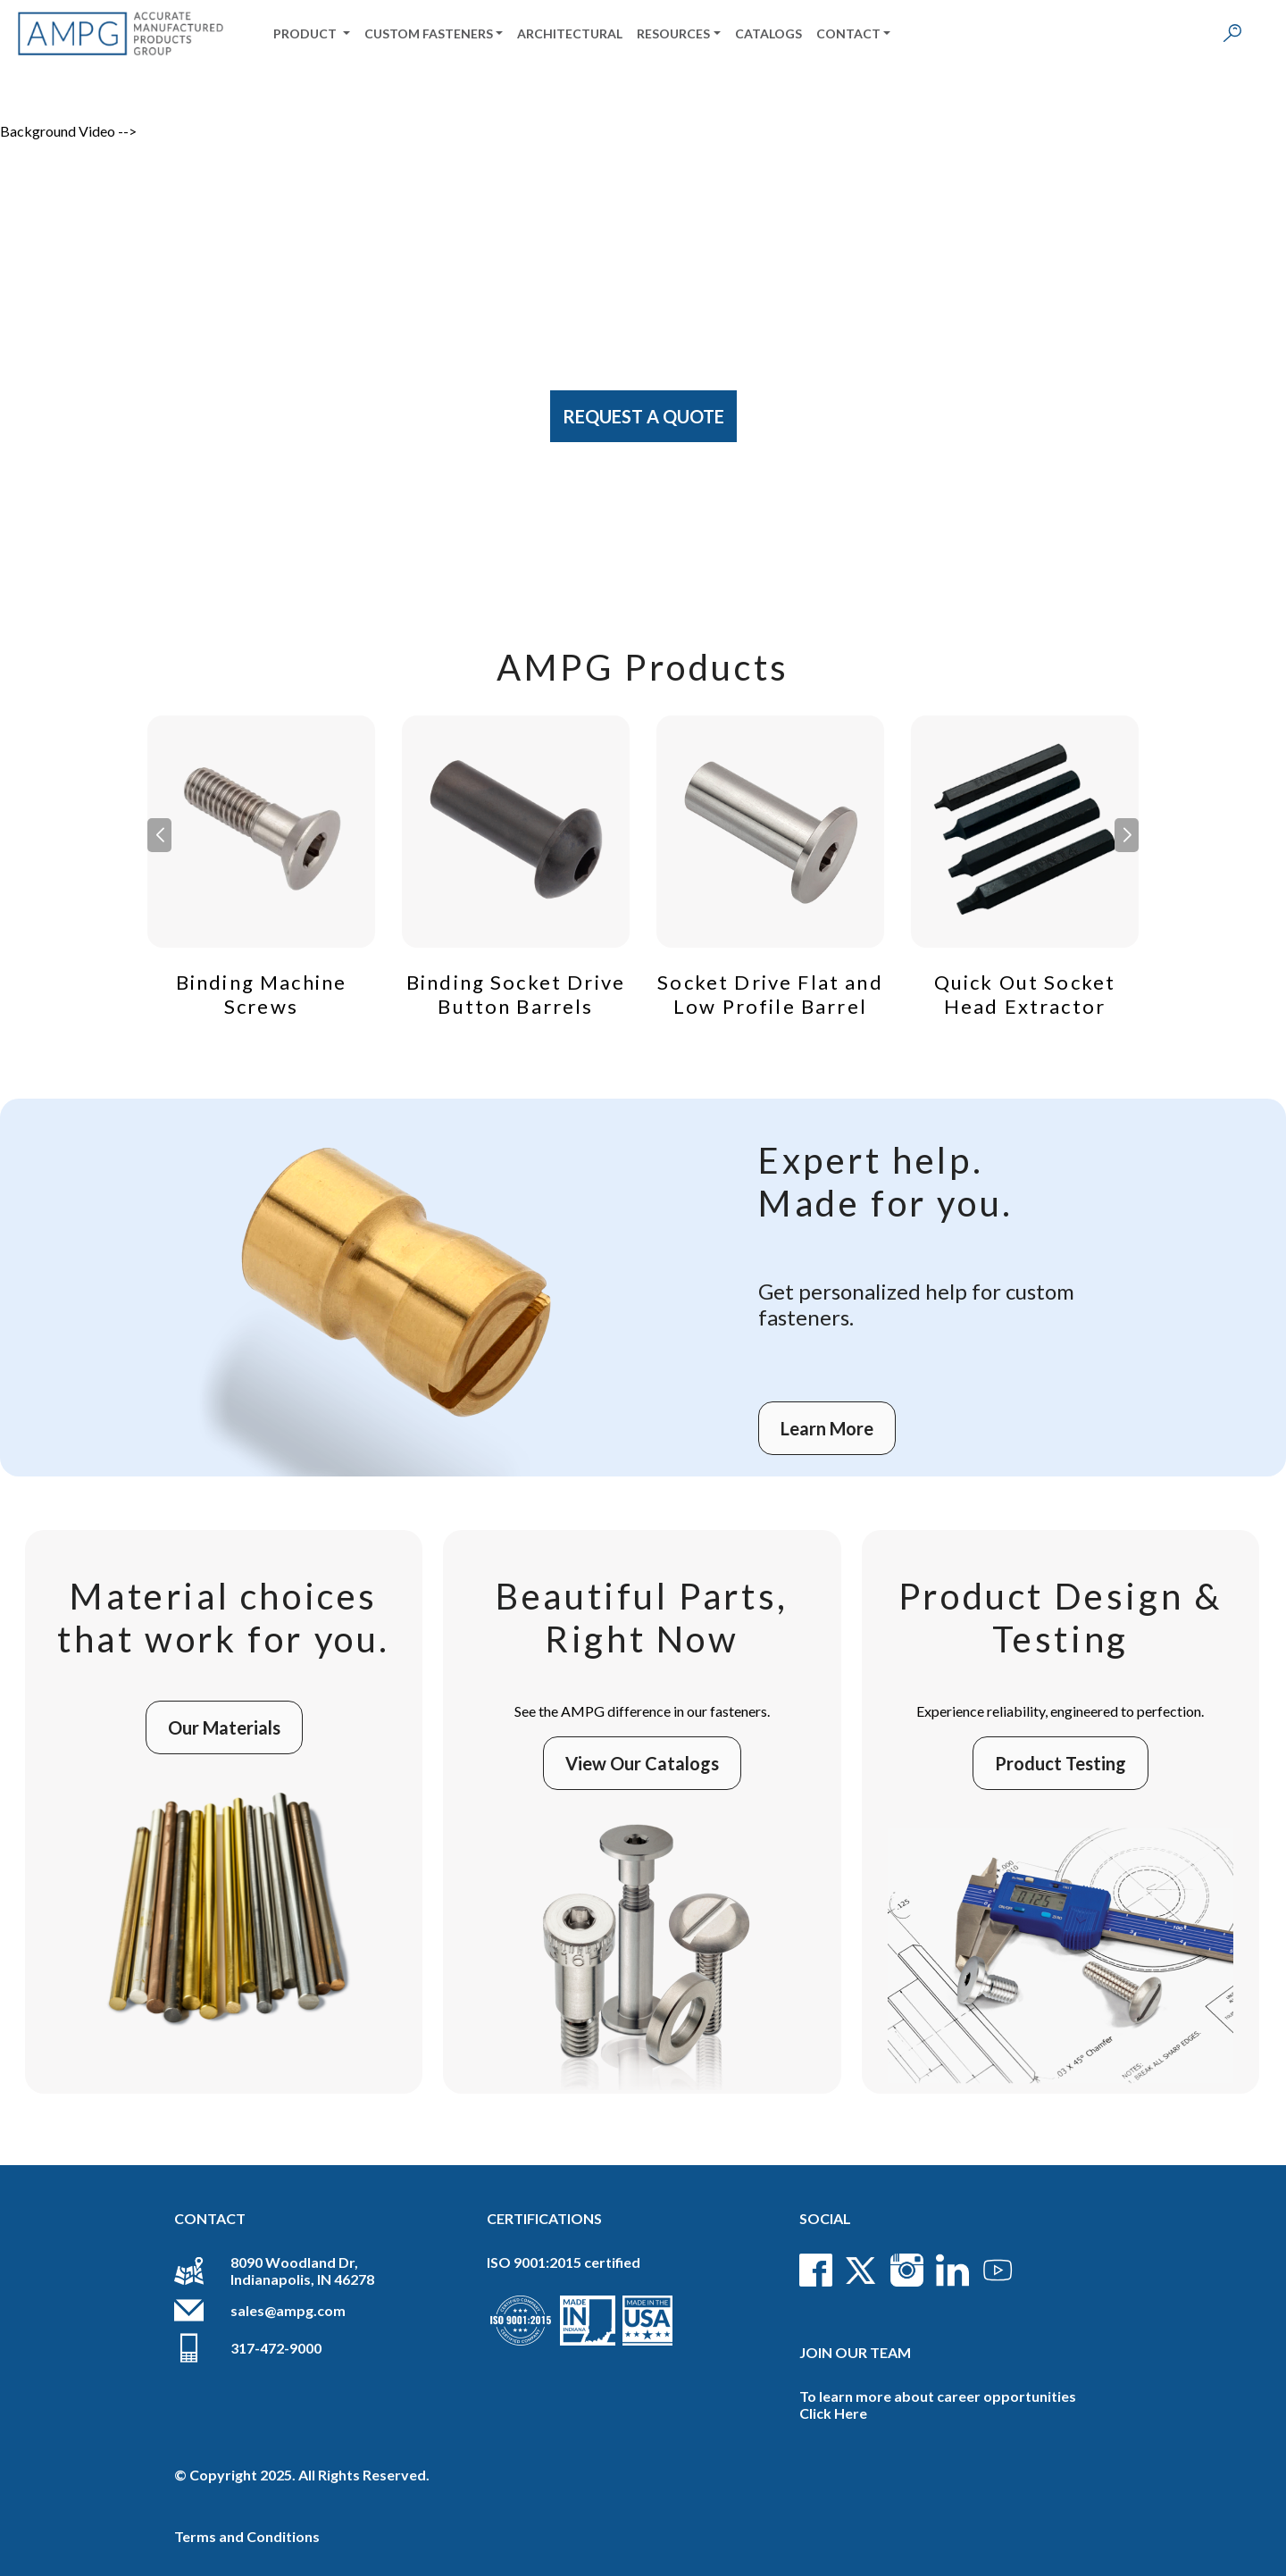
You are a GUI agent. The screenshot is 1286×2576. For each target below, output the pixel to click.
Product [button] (306, 33)
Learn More (827, 1428)
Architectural (569, 33)
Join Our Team (855, 2352)
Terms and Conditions (247, 2536)
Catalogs (768, 33)
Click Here (833, 2413)
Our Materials (224, 1727)
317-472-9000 (276, 2347)
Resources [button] (673, 33)
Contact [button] (848, 33)
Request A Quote (643, 416)
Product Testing (1060, 1763)
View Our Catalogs (642, 1763)
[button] (1127, 835)
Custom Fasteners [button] (428, 33)
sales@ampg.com (288, 2310)
